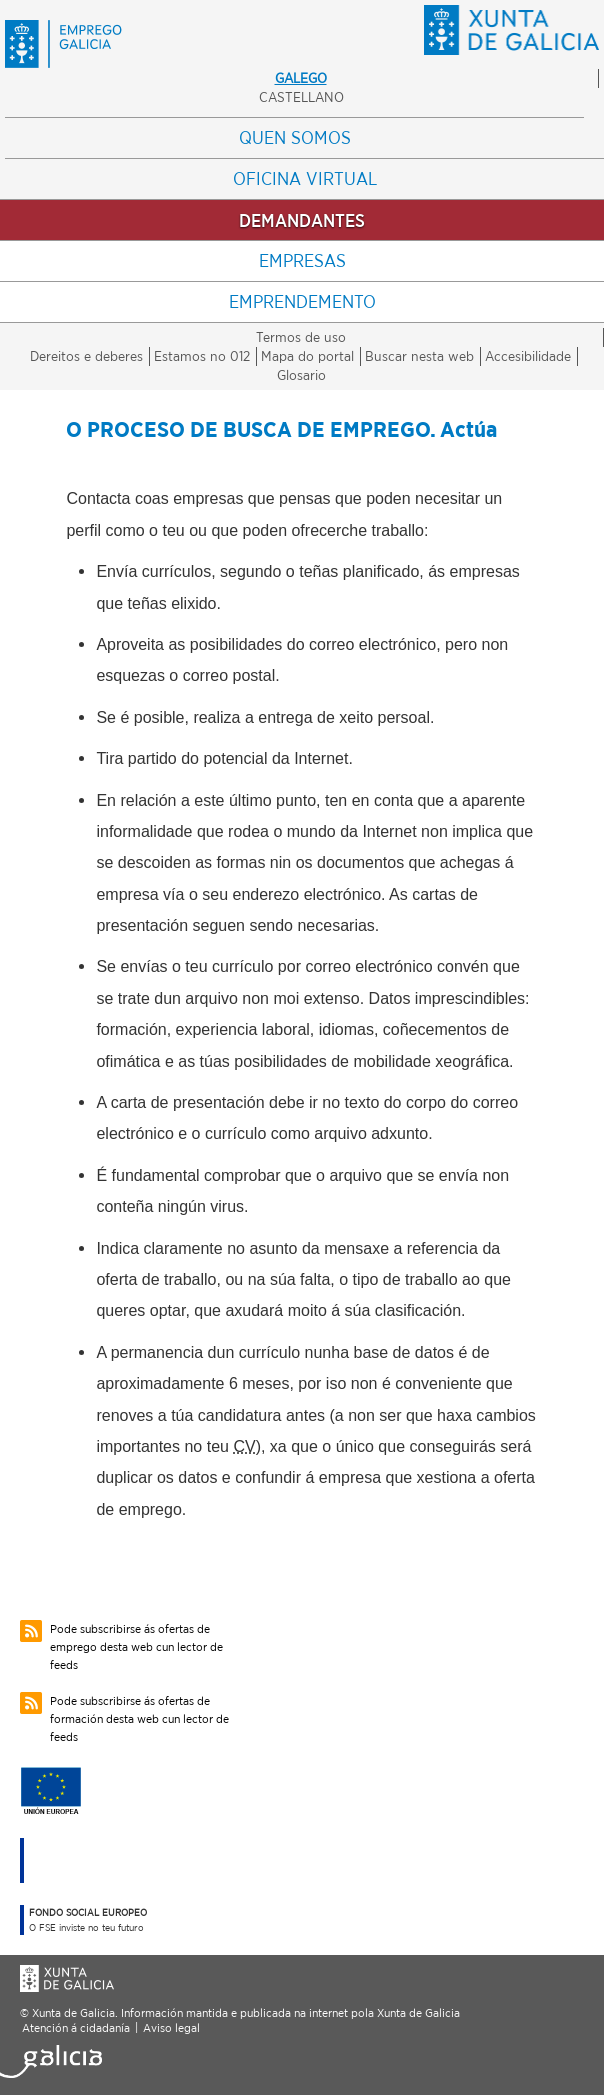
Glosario (301, 375)
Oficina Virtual (305, 178)
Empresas (302, 260)
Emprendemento (302, 301)
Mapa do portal (307, 356)
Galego (301, 78)
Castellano (301, 97)
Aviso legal (171, 2027)
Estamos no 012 (202, 356)
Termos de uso (301, 337)
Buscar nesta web (419, 356)
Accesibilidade (528, 356)
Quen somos (295, 137)
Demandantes (302, 220)
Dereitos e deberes (86, 356)
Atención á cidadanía (76, 2027)
